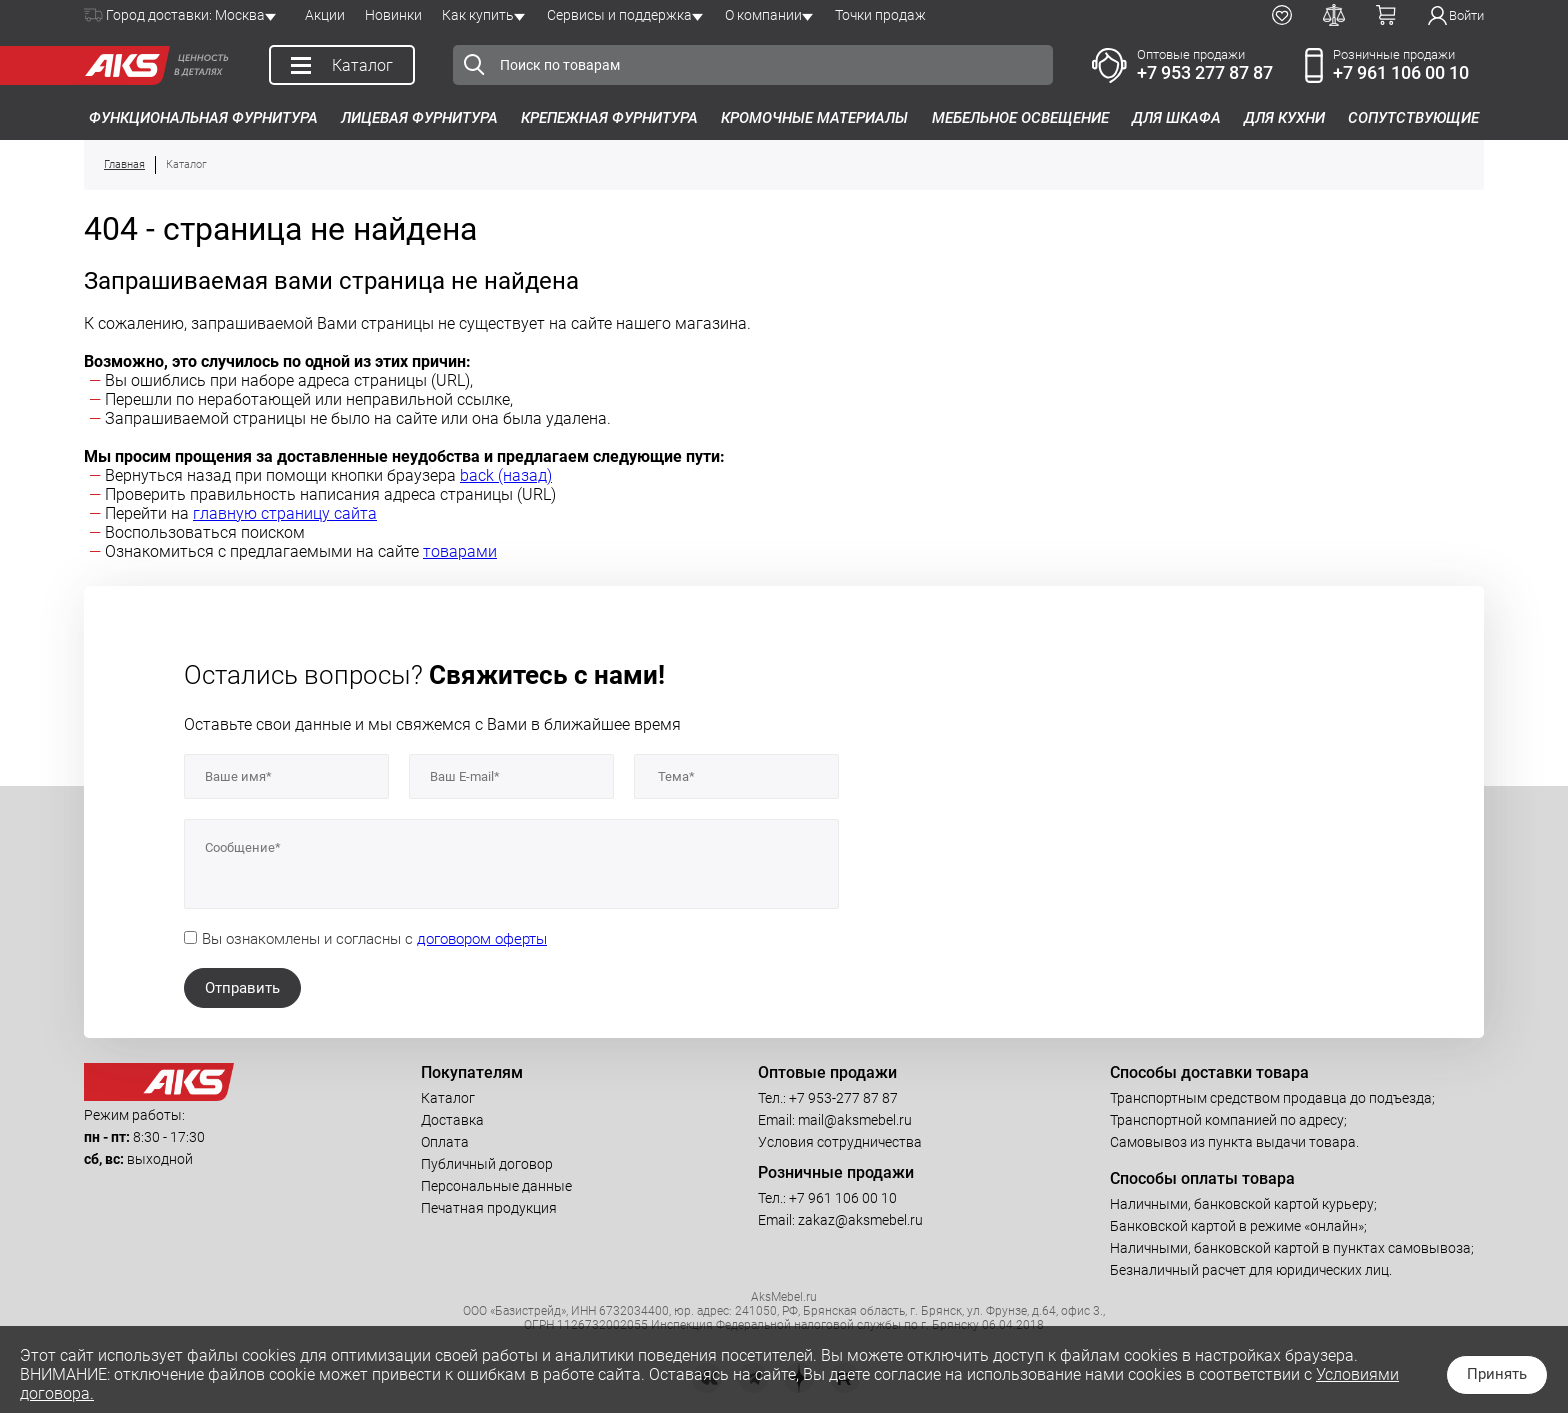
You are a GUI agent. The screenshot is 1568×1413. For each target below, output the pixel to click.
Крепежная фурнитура (609, 118)
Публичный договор (487, 1164)
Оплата (445, 1142)
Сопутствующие (1413, 118)
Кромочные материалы (814, 118)
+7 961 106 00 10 (1401, 72)
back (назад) (506, 475)
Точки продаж (880, 15)
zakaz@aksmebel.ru (860, 1220)
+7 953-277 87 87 (843, 1098)
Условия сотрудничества (840, 1142)
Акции (325, 15)
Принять (1497, 1374)
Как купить (478, 15)
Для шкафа (1176, 118)
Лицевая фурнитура (419, 118)
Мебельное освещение (1020, 118)
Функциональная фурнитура (203, 118)
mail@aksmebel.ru (855, 1120)
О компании (763, 15)
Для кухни (1284, 118)
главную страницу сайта (285, 513)
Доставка (452, 1120)
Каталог (448, 1098)
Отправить (242, 988)
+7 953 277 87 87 (1205, 72)
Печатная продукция (489, 1208)
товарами (460, 551)
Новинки (393, 15)
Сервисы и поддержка (619, 15)
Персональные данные (496, 1186)
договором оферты (482, 939)
